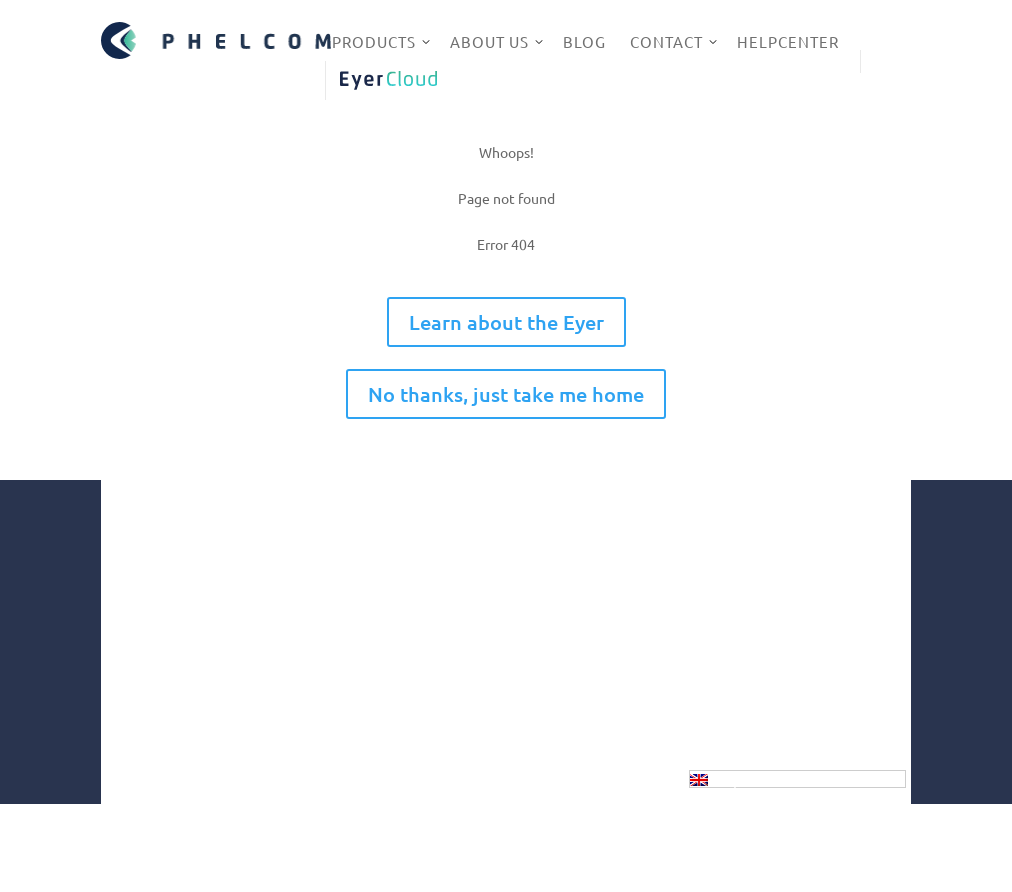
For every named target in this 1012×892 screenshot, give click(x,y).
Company (455, 646)
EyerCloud (388, 80)
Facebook (741, 586)
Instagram (742, 554)
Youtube (737, 650)
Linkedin (738, 618)
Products (374, 41)
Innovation (460, 690)
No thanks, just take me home (506, 394)
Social (444, 712)
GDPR (467, 847)
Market (448, 668)
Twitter (734, 678)
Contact (666, 41)
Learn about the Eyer (506, 322)
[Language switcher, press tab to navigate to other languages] (797, 779)
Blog (584, 41)
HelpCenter (788, 41)
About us (489, 41)
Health (447, 734)
